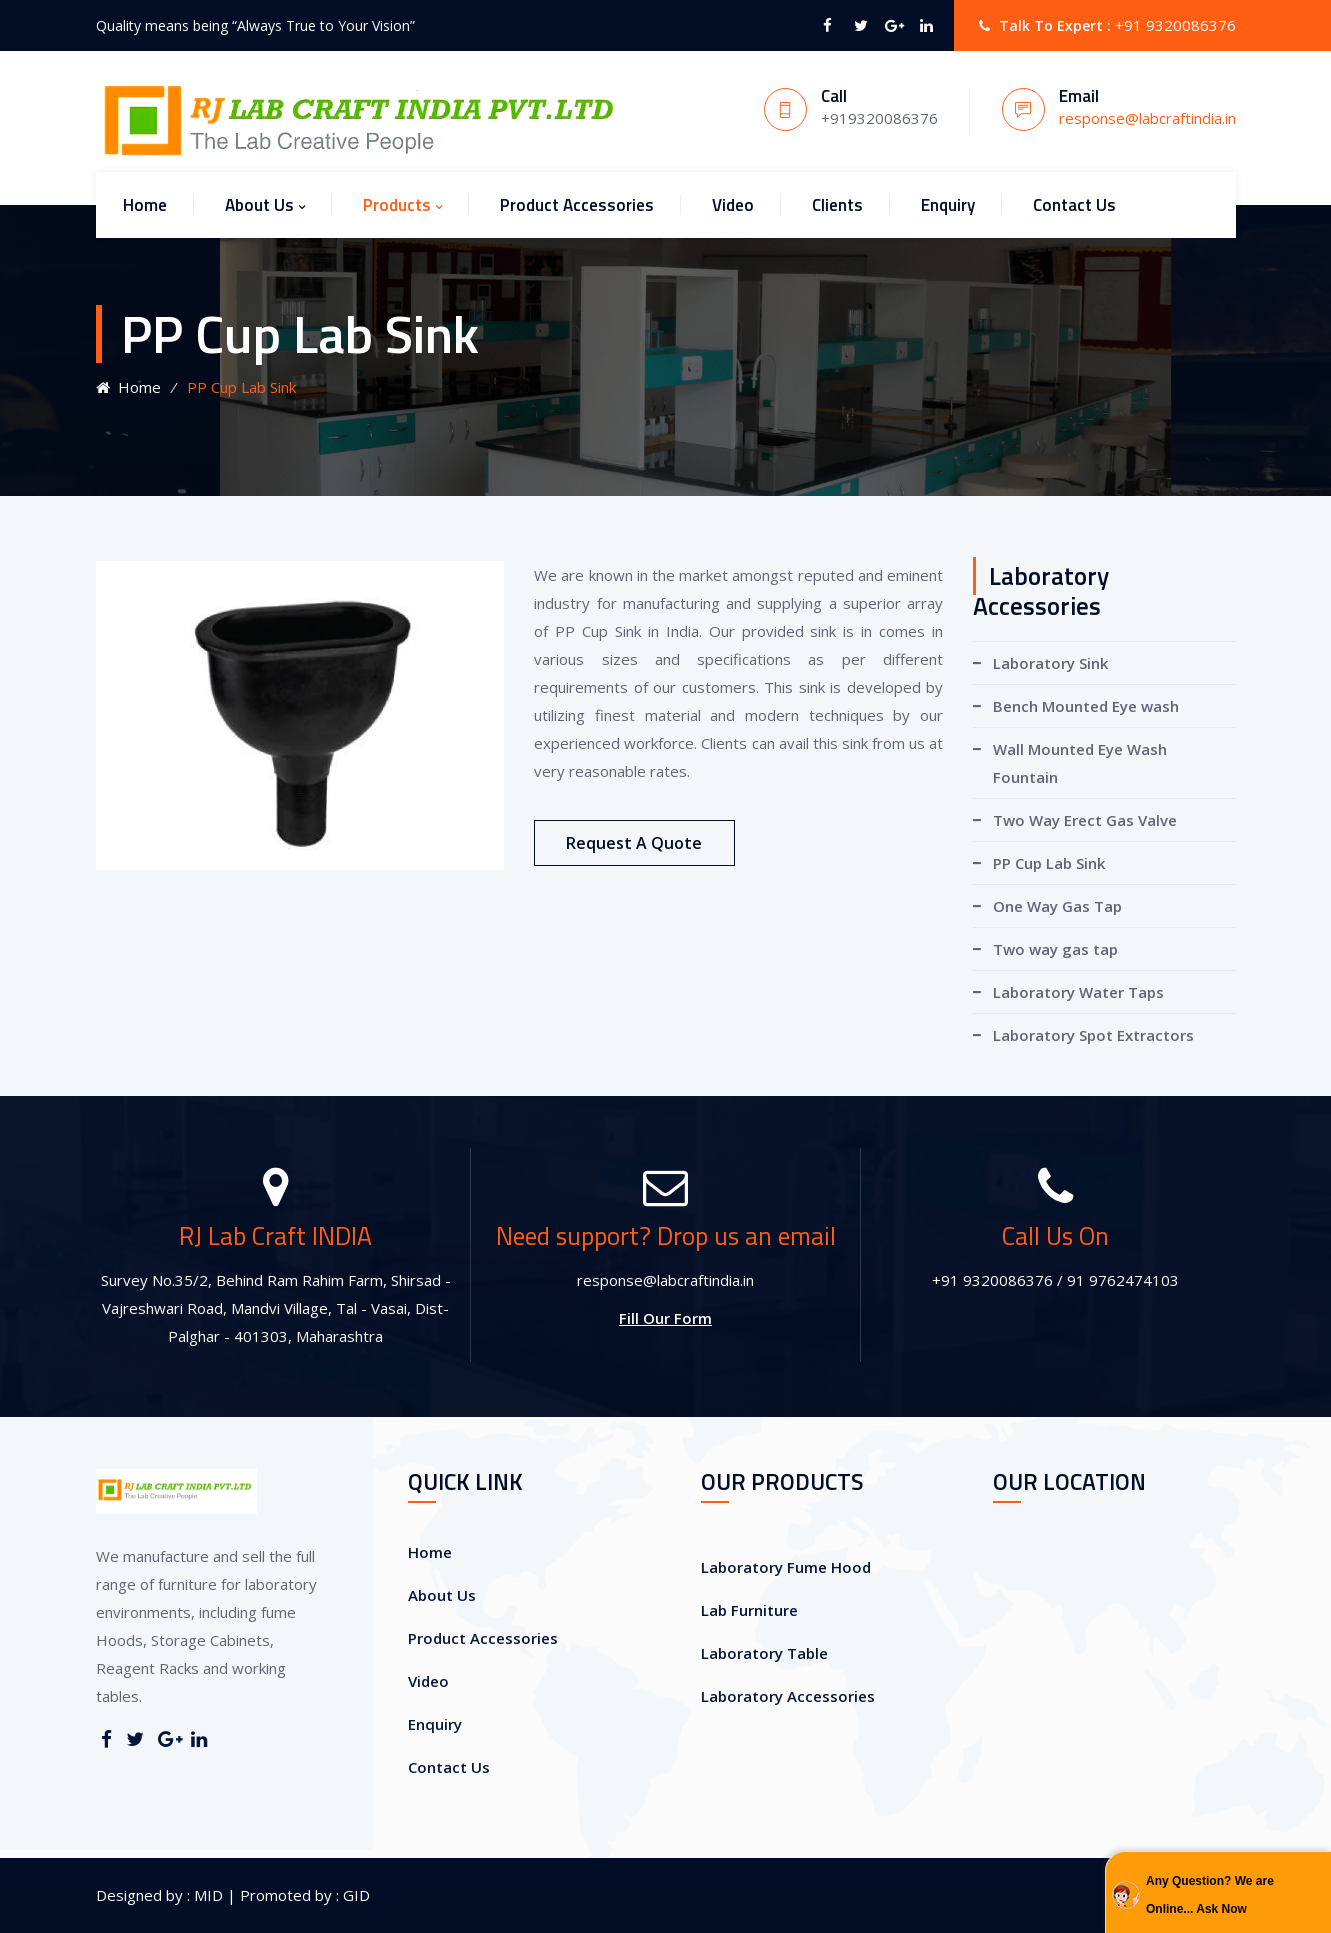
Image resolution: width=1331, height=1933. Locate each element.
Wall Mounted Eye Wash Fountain (1080, 763)
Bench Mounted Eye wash (1086, 706)
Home (145, 205)
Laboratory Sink (1050, 663)
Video (733, 205)
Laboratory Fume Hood (786, 1567)
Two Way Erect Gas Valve (1085, 820)
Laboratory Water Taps (1078, 992)
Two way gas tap (1055, 949)
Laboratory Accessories (788, 1696)
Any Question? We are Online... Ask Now (1210, 1895)
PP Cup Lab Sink (1049, 863)
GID (354, 1895)
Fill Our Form (665, 1318)
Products (397, 205)
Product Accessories (577, 205)
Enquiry (948, 205)
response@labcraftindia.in (1147, 118)
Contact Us (1074, 205)
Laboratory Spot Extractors (1093, 1035)
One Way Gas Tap (1057, 906)
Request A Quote (634, 843)
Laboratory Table (764, 1653)
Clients (837, 205)
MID (206, 1895)
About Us (259, 205)
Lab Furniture (749, 1610)
